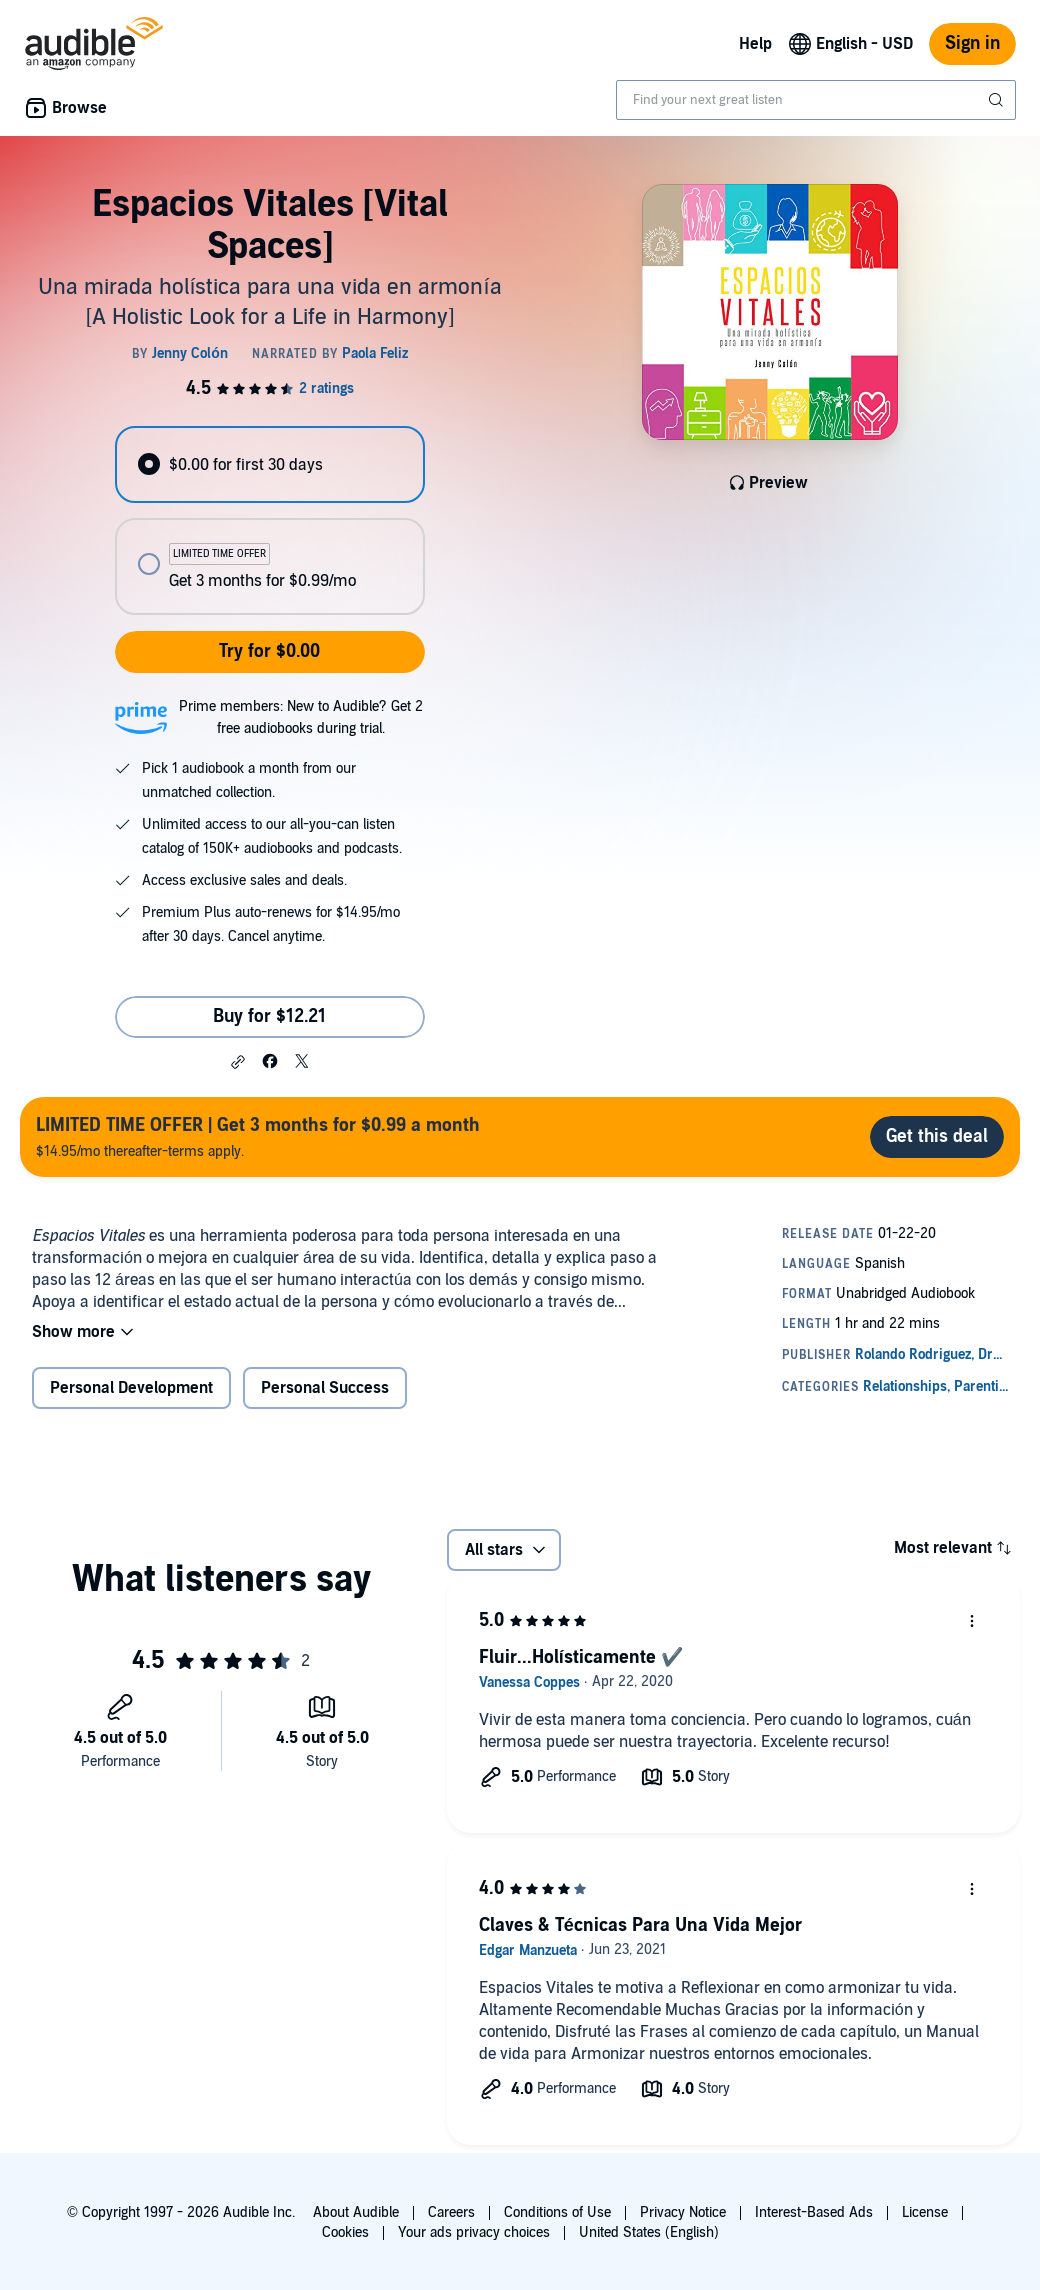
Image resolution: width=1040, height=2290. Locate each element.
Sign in (972, 43)
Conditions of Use (557, 2212)
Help (755, 44)
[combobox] (816, 100)
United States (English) (649, 2232)
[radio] (269, 464)
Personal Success (325, 1388)
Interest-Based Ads (814, 2212)
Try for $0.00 (269, 651)
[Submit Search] (998, 100)
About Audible (356, 2212)
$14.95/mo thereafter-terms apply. (258, 1136)
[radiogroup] (269, 520)
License (925, 2212)
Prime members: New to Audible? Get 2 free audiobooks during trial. (301, 717)
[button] (238, 1062)
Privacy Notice (683, 2212)
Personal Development (131, 1388)
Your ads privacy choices (474, 2232)
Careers (451, 2212)
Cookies (345, 2232)
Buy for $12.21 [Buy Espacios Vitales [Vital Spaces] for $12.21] (269, 1016)
